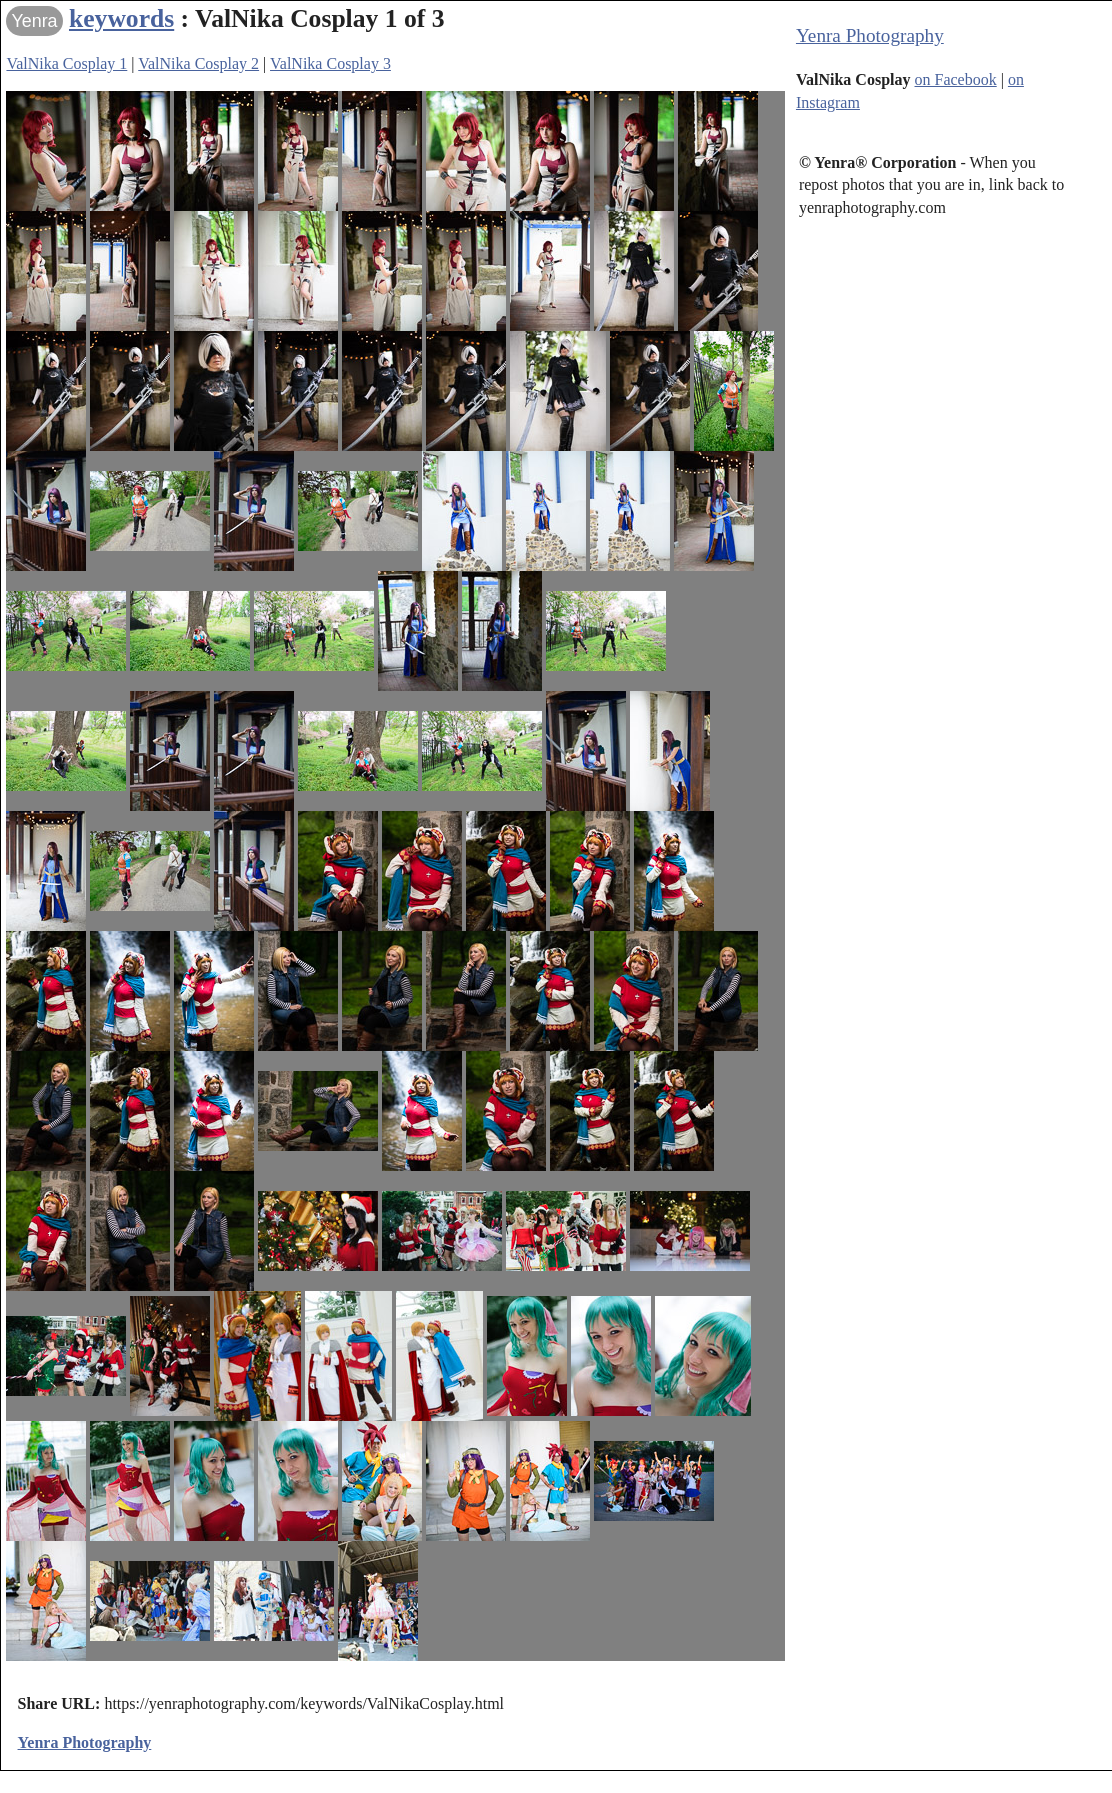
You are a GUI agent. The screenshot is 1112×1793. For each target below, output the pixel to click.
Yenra (34, 21)
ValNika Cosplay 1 (66, 63)
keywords (121, 18)
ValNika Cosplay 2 (198, 63)
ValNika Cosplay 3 (330, 63)
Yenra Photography (870, 35)
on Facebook (956, 79)
